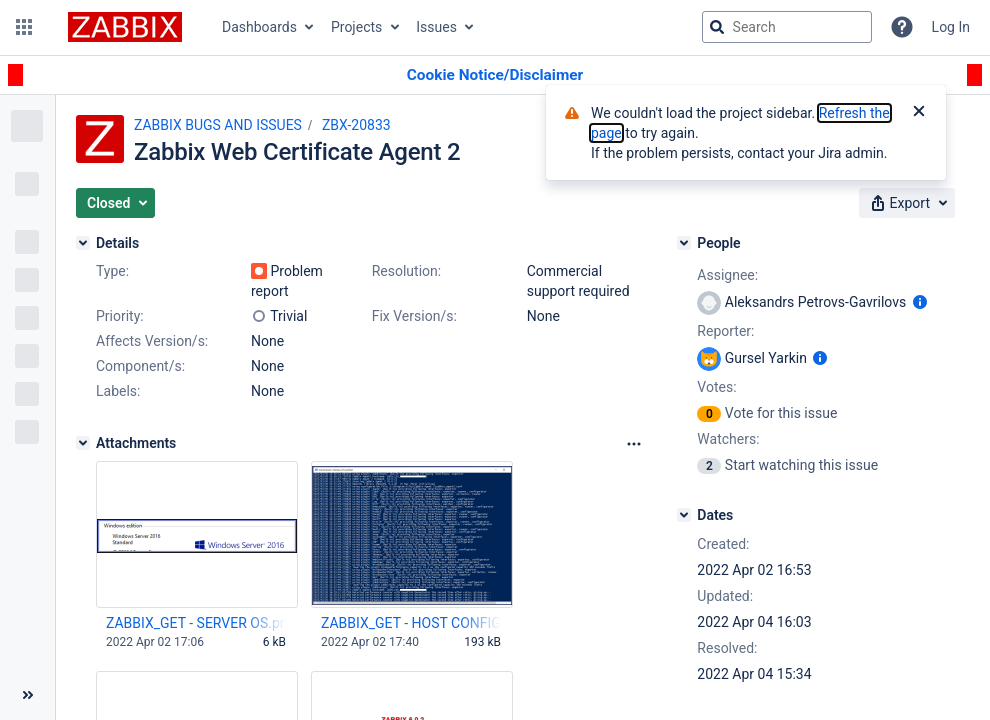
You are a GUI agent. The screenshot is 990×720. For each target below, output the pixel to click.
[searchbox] (787, 27)
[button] (24, 27)
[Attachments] (83, 443)
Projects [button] (356, 27)
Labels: (118, 391)
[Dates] (684, 515)
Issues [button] (436, 27)
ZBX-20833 (356, 125)
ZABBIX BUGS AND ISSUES (218, 125)
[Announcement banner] (495, 75)
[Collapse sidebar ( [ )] (27, 695)
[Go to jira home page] (125, 27)
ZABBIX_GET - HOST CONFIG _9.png (411, 623)
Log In (951, 27)
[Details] (83, 243)
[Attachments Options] (634, 444)
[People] (684, 243)
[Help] (902, 27)
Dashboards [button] (259, 27)
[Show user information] (920, 302)
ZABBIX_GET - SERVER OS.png (196, 623)
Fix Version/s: (414, 316)
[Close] (919, 113)
